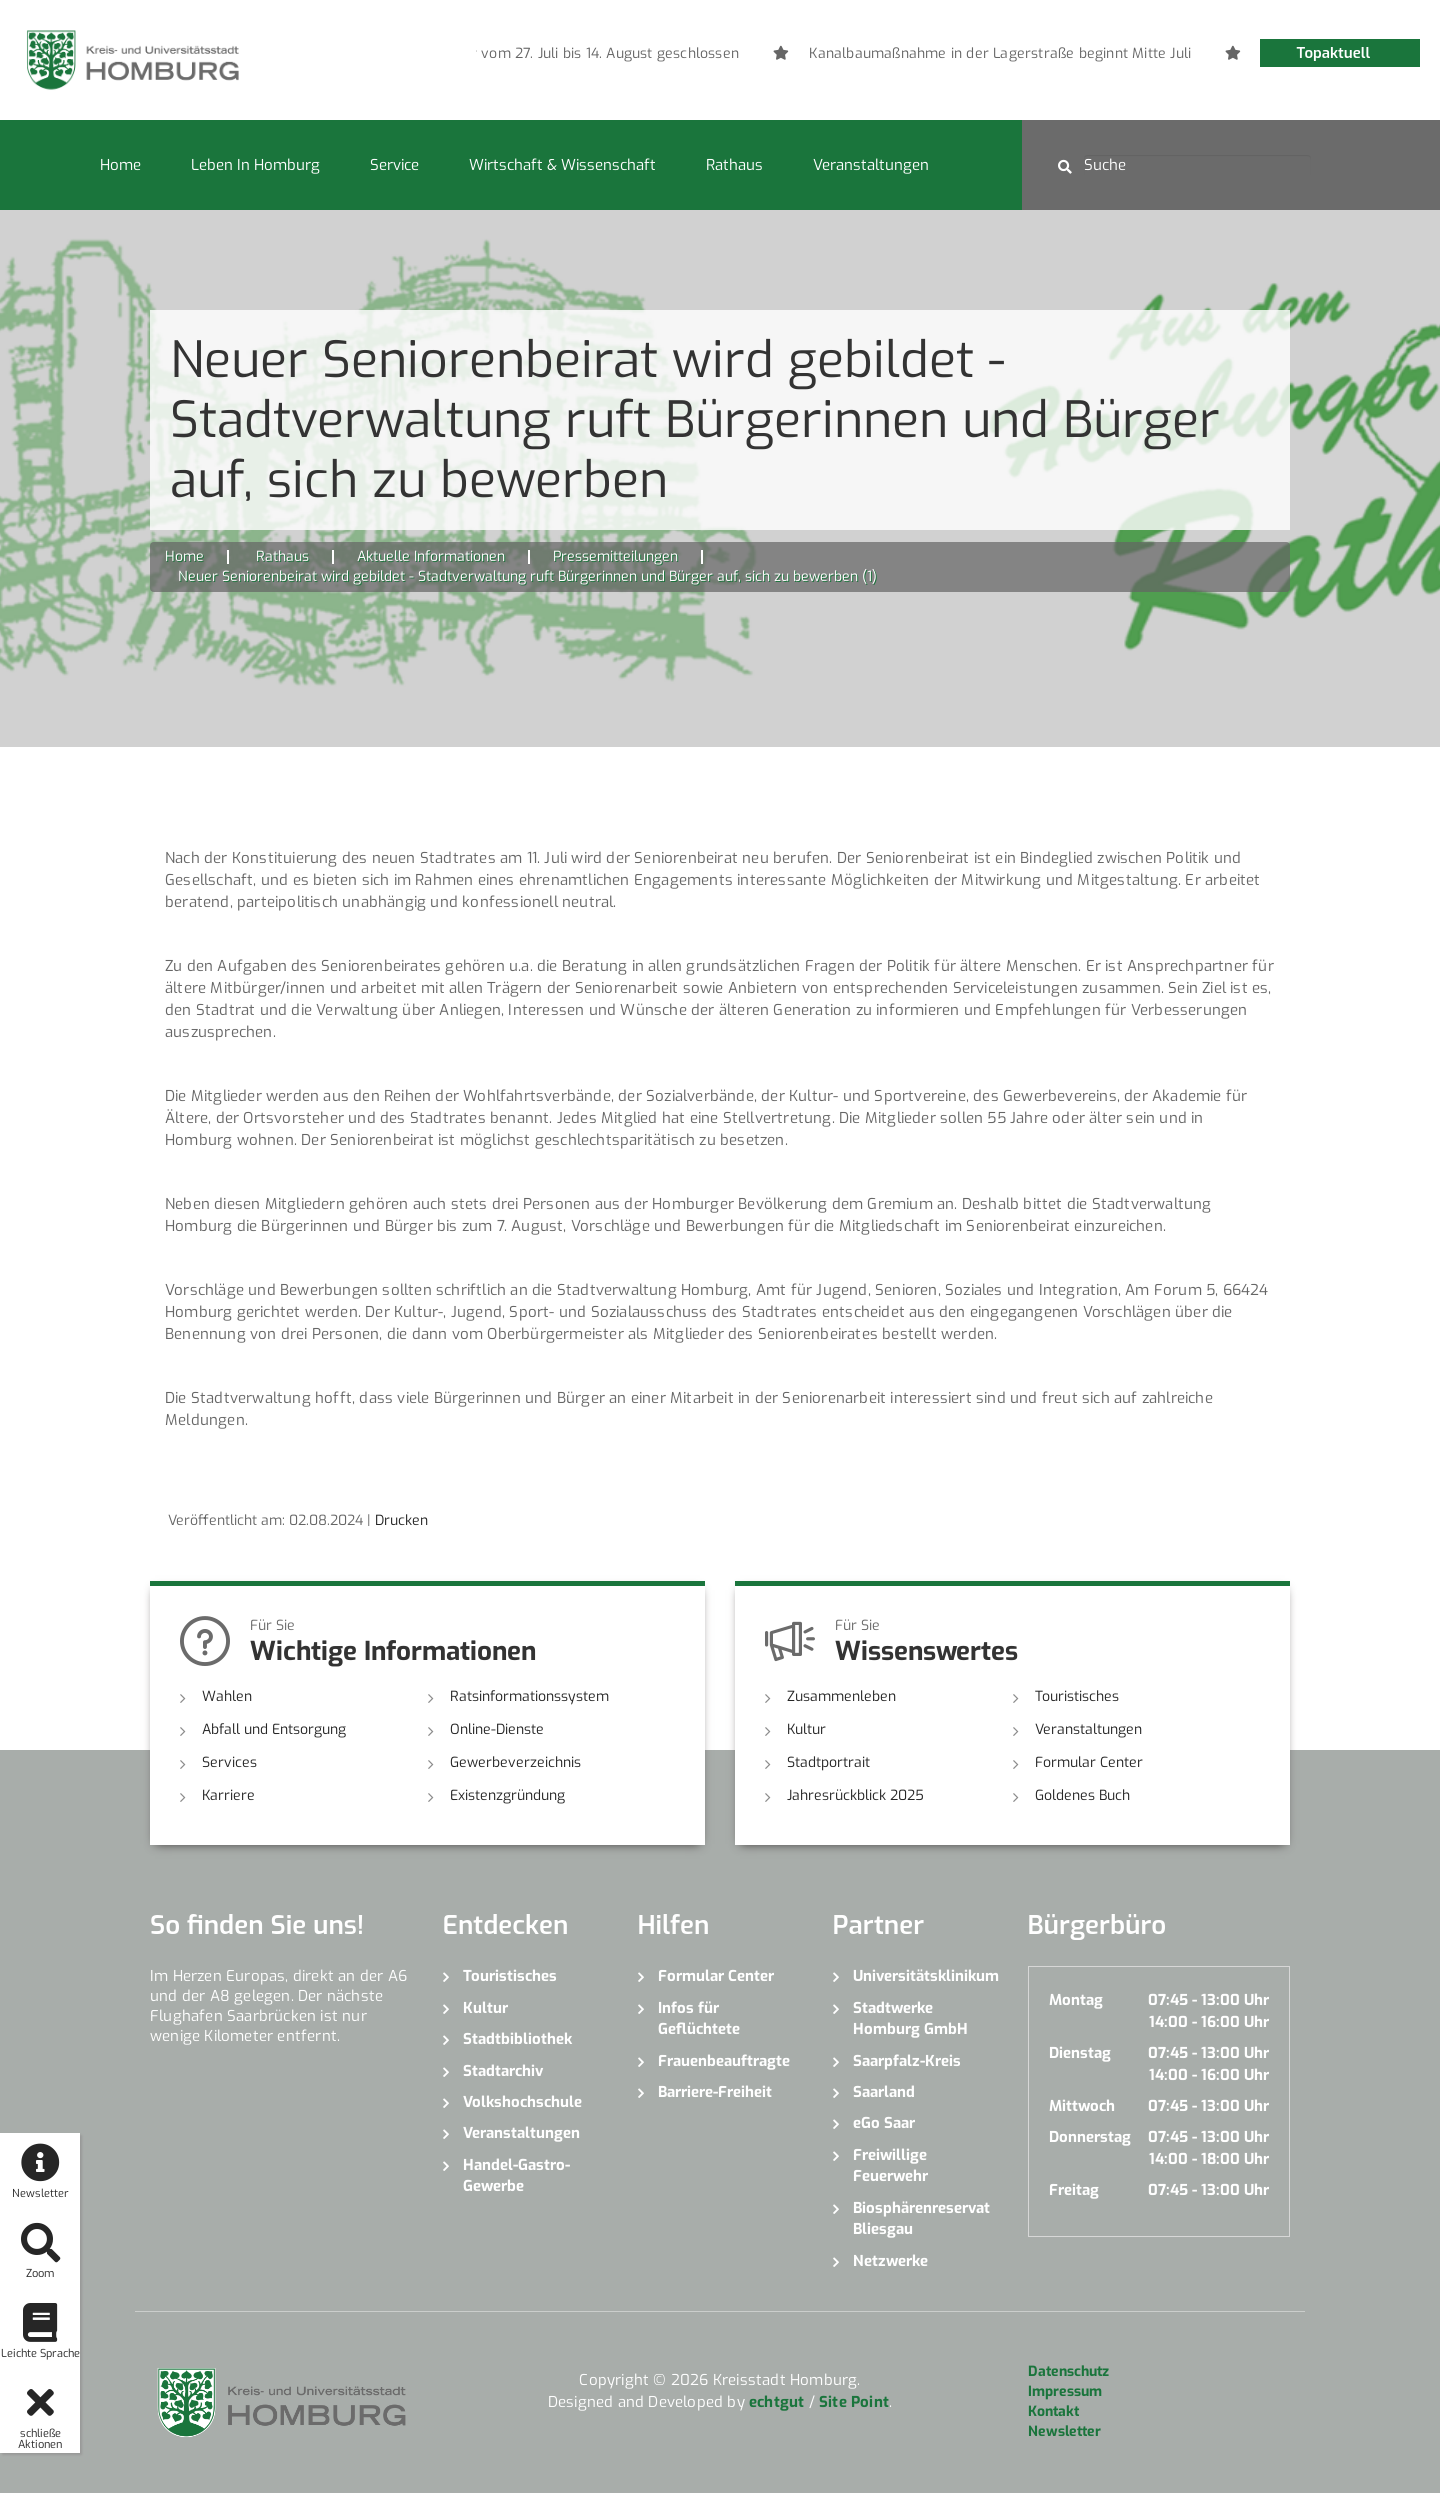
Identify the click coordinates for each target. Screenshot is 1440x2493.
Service (394, 165)
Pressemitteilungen (615, 556)
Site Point (854, 2402)
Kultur (806, 1729)
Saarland (884, 2092)
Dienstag (1080, 2053)
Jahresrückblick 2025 (855, 1795)
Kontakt (1053, 2411)
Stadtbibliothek (517, 2039)
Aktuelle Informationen (431, 556)
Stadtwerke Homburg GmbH (910, 2018)
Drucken (401, 1520)
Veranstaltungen (871, 165)
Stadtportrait (828, 1762)
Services (229, 1762)
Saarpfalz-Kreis (907, 2061)
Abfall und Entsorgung (274, 1729)
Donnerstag (1090, 2137)
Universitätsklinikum (925, 1976)
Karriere (228, 1795)
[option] (826, 54)
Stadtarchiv (503, 2071)
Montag (1076, 2000)
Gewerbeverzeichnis (515, 1762)
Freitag (1074, 2190)
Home (120, 165)
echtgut (776, 2402)
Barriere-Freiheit (715, 2092)
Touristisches (1077, 1696)
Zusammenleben (841, 1696)
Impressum (1065, 2391)
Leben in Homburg (255, 165)
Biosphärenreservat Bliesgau (921, 2218)
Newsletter (1064, 2431)
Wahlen (227, 1696)
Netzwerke (890, 2261)
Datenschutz (1068, 2371)
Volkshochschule (522, 2102)
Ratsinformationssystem (529, 1696)
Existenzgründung (507, 1795)
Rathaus (734, 165)
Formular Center (1089, 1762)
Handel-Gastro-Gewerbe (516, 2175)
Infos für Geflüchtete (699, 2018)
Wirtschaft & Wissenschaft (562, 165)
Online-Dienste (497, 1729)
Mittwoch (1082, 2106)
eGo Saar (884, 2123)
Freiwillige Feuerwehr (890, 2165)
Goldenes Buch (1082, 1795)
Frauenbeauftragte (724, 2061)
